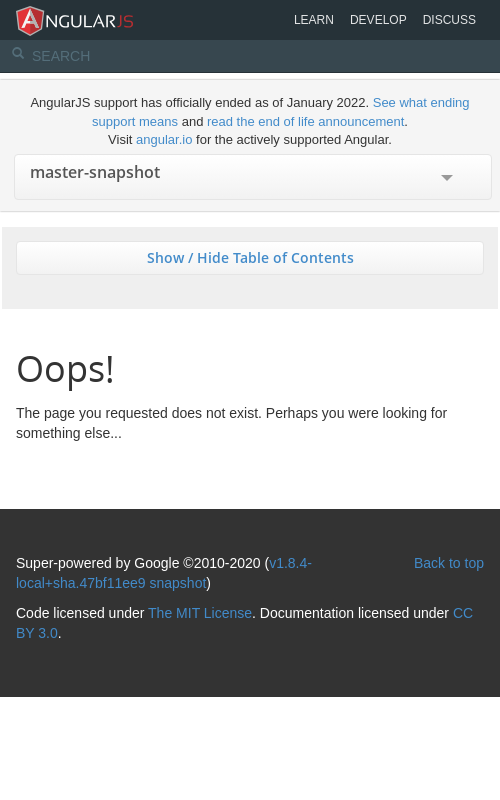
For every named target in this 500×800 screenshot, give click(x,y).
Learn (314, 20)
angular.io (164, 139)
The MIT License (200, 613)
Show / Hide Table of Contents (250, 257)
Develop (378, 20)
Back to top (449, 563)
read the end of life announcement (305, 121)
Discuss (449, 20)
